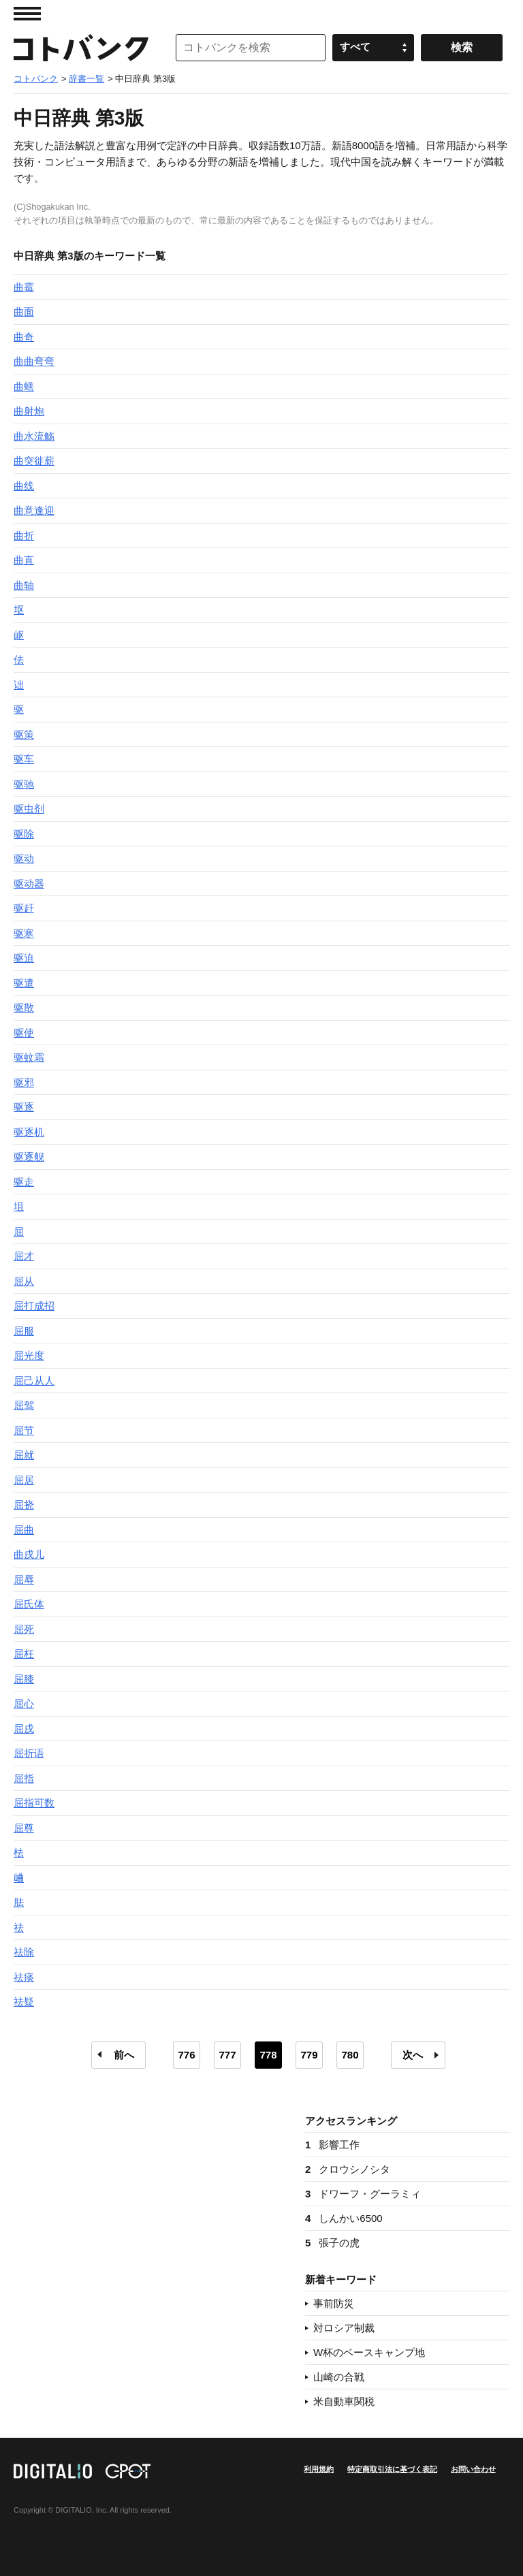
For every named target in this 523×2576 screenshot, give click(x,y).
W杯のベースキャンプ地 (369, 2352)
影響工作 (332, 2144)
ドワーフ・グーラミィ (363, 2194)
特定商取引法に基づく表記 (392, 2469)
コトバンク (81, 47)
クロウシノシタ (347, 2169)
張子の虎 (332, 2243)
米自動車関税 (344, 2401)
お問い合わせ (473, 2469)
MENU (27, 13)
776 (186, 2055)
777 (227, 2055)
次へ (412, 2055)
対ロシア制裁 (344, 2328)
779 (308, 2055)
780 (349, 2055)
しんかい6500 (344, 2218)
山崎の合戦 (338, 2377)
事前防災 (333, 2303)
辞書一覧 (86, 79)
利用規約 (319, 2469)
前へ (124, 2055)
